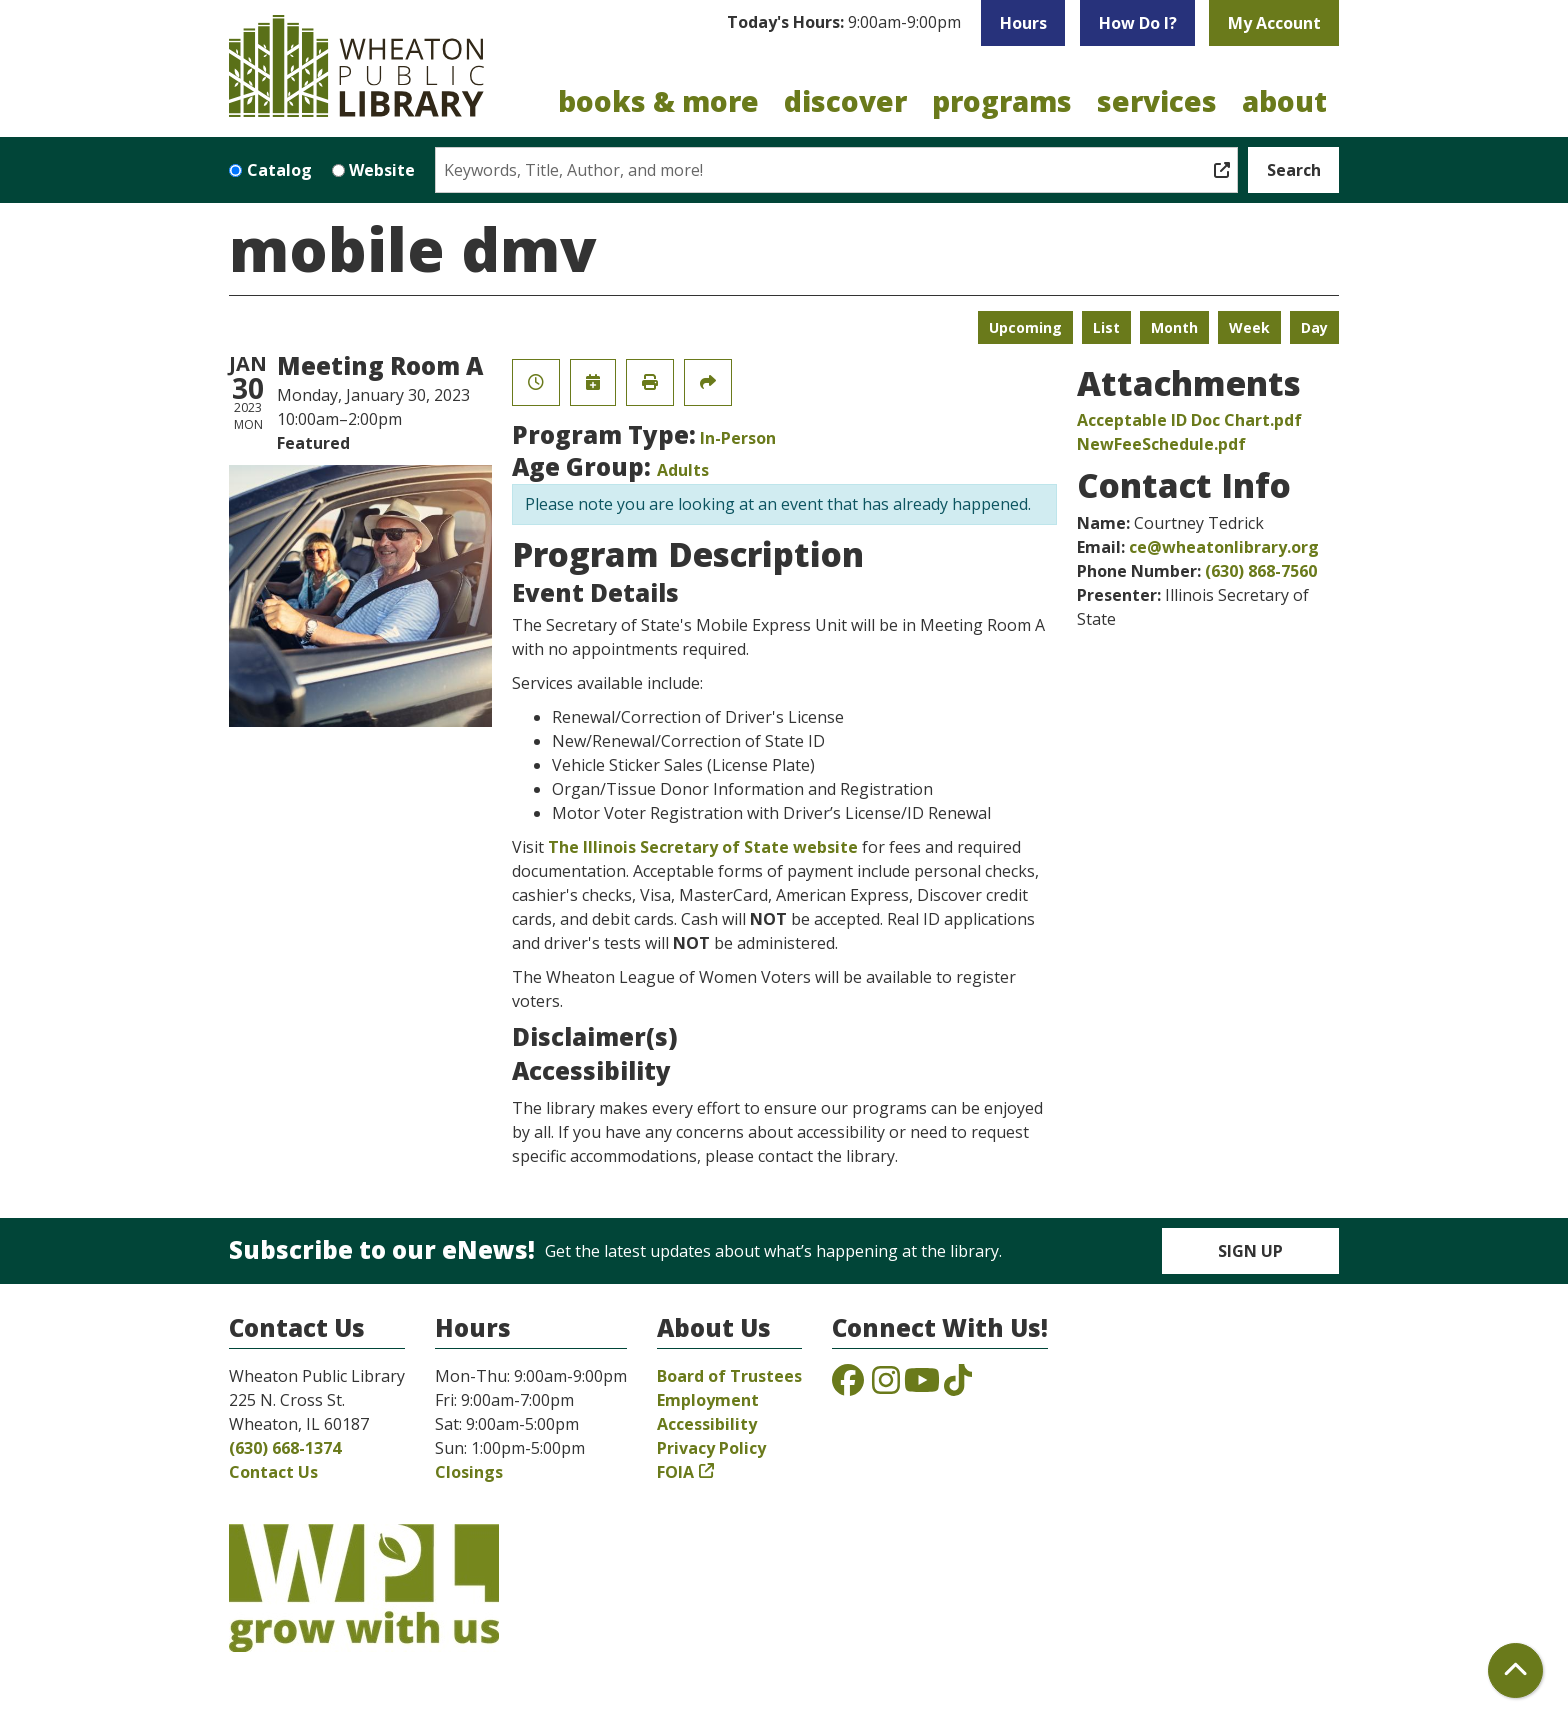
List (1106, 327)
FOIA (675, 1472)
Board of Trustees (729, 1376)
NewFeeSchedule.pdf (1161, 444)
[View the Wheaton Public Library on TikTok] (958, 1386)
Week (1249, 327)
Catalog (279, 170)
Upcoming (1025, 327)
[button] (844, 23)
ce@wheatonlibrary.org (1224, 547)
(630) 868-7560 (1261, 571)
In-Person (738, 438)
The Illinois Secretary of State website (703, 847)
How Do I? (1138, 23)
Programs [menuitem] (1002, 101)
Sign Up (1250, 1251)
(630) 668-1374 (285, 1448)
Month (1174, 327)
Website (382, 170)
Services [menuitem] (1157, 101)
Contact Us (273, 1472)
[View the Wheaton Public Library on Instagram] (886, 1386)
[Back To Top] (1515, 1670)
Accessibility (707, 1424)
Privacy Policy (711, 1448)
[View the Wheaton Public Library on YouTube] (922, 1386)
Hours (1023, 23)
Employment (708, 1400)
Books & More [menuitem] (658, 101)
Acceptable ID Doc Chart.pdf (1189, 420)
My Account (1274, 23)
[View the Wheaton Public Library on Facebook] (848, 1386)
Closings (469, 1472)
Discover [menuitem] (845, 101)
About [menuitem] (1284, 101)
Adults (683, 470)
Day (1314, 327)
